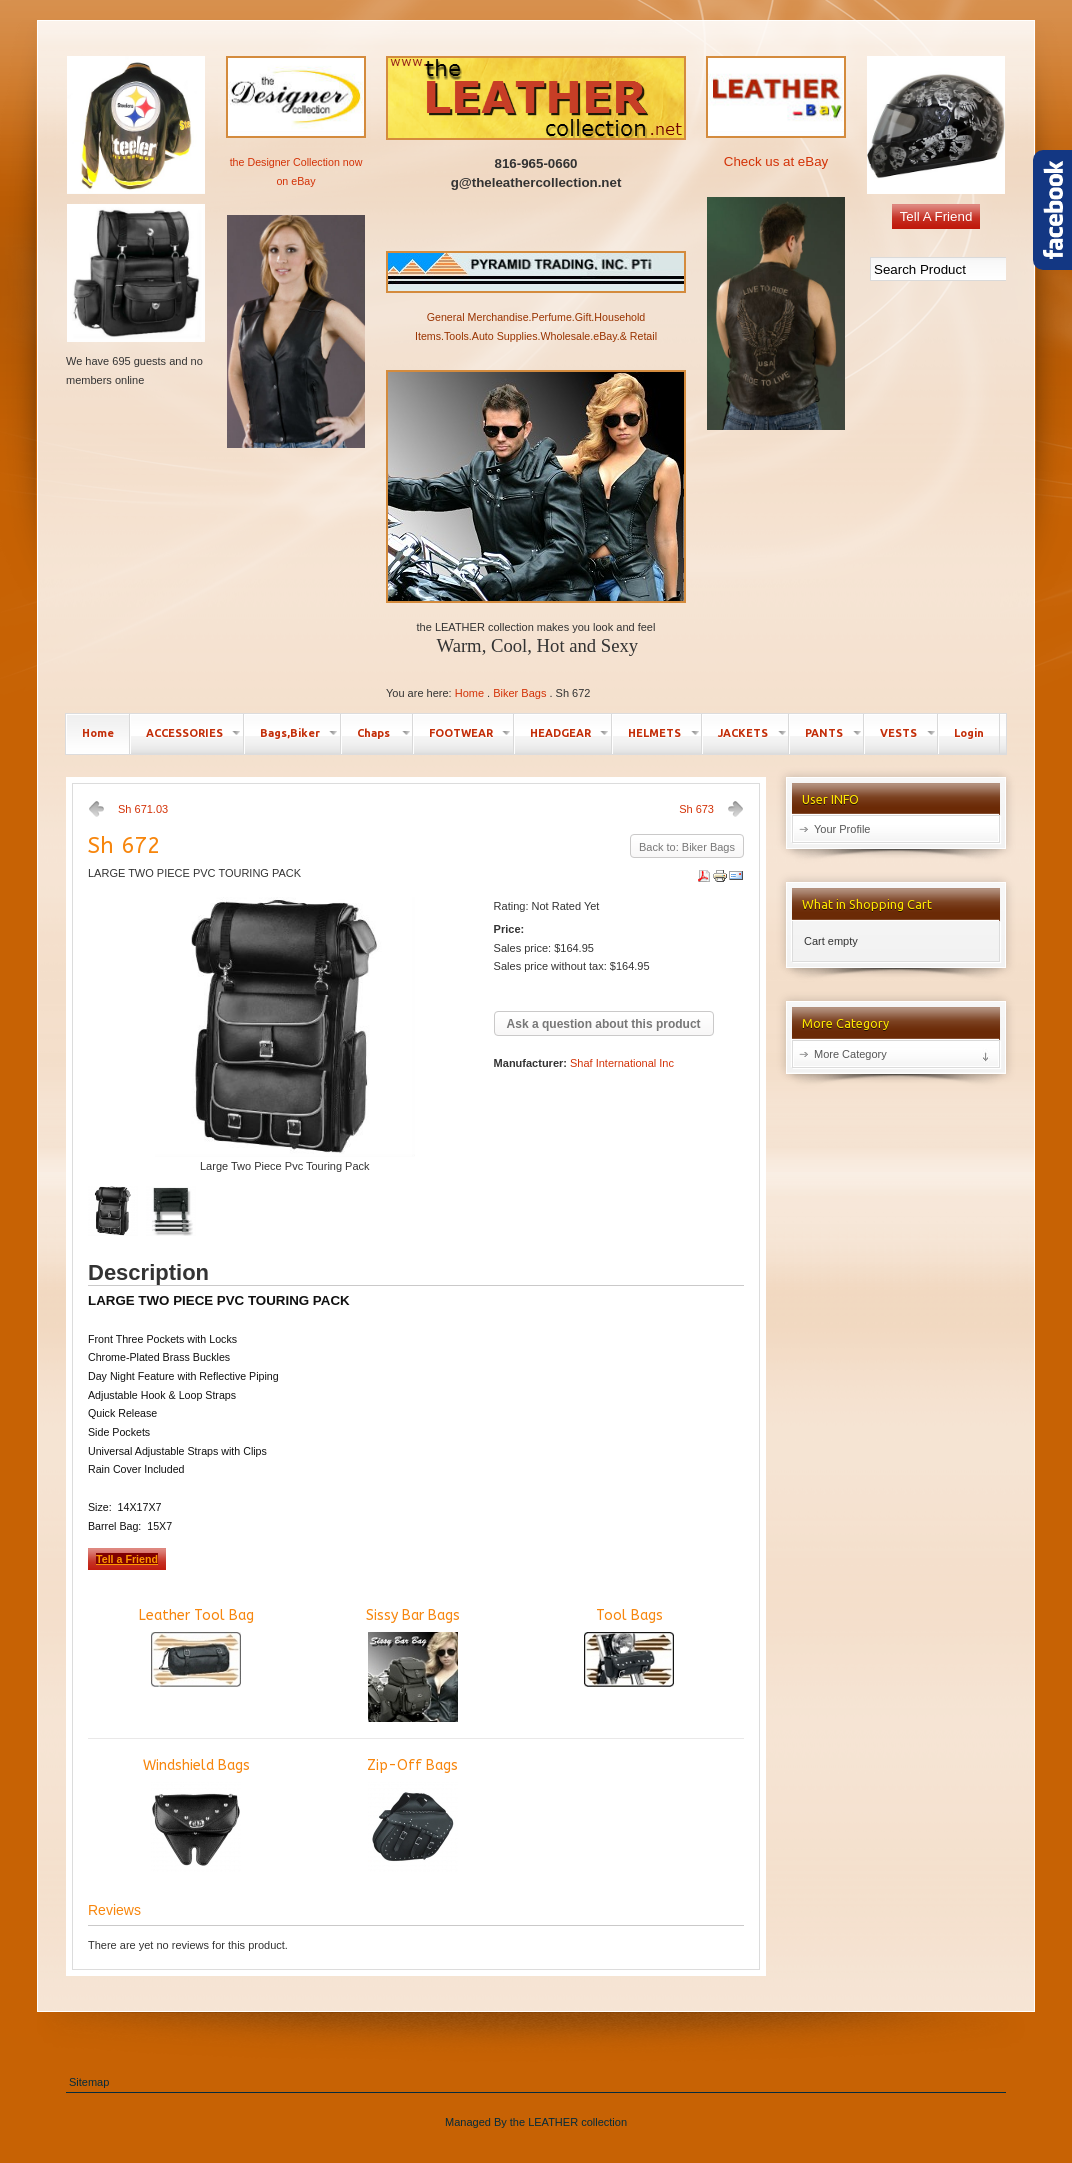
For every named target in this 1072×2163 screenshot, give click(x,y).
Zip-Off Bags (412, 1814)
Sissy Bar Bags (413, 1664)
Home (469, 693)
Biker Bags (519, 693)
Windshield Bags (196, 1814)
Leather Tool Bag (196, 1647)
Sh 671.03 (143, 809)
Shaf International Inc (622, 1063)
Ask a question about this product (604, 1024)
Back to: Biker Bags (687, 847)
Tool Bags (629, 1647)
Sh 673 (696, 809)
